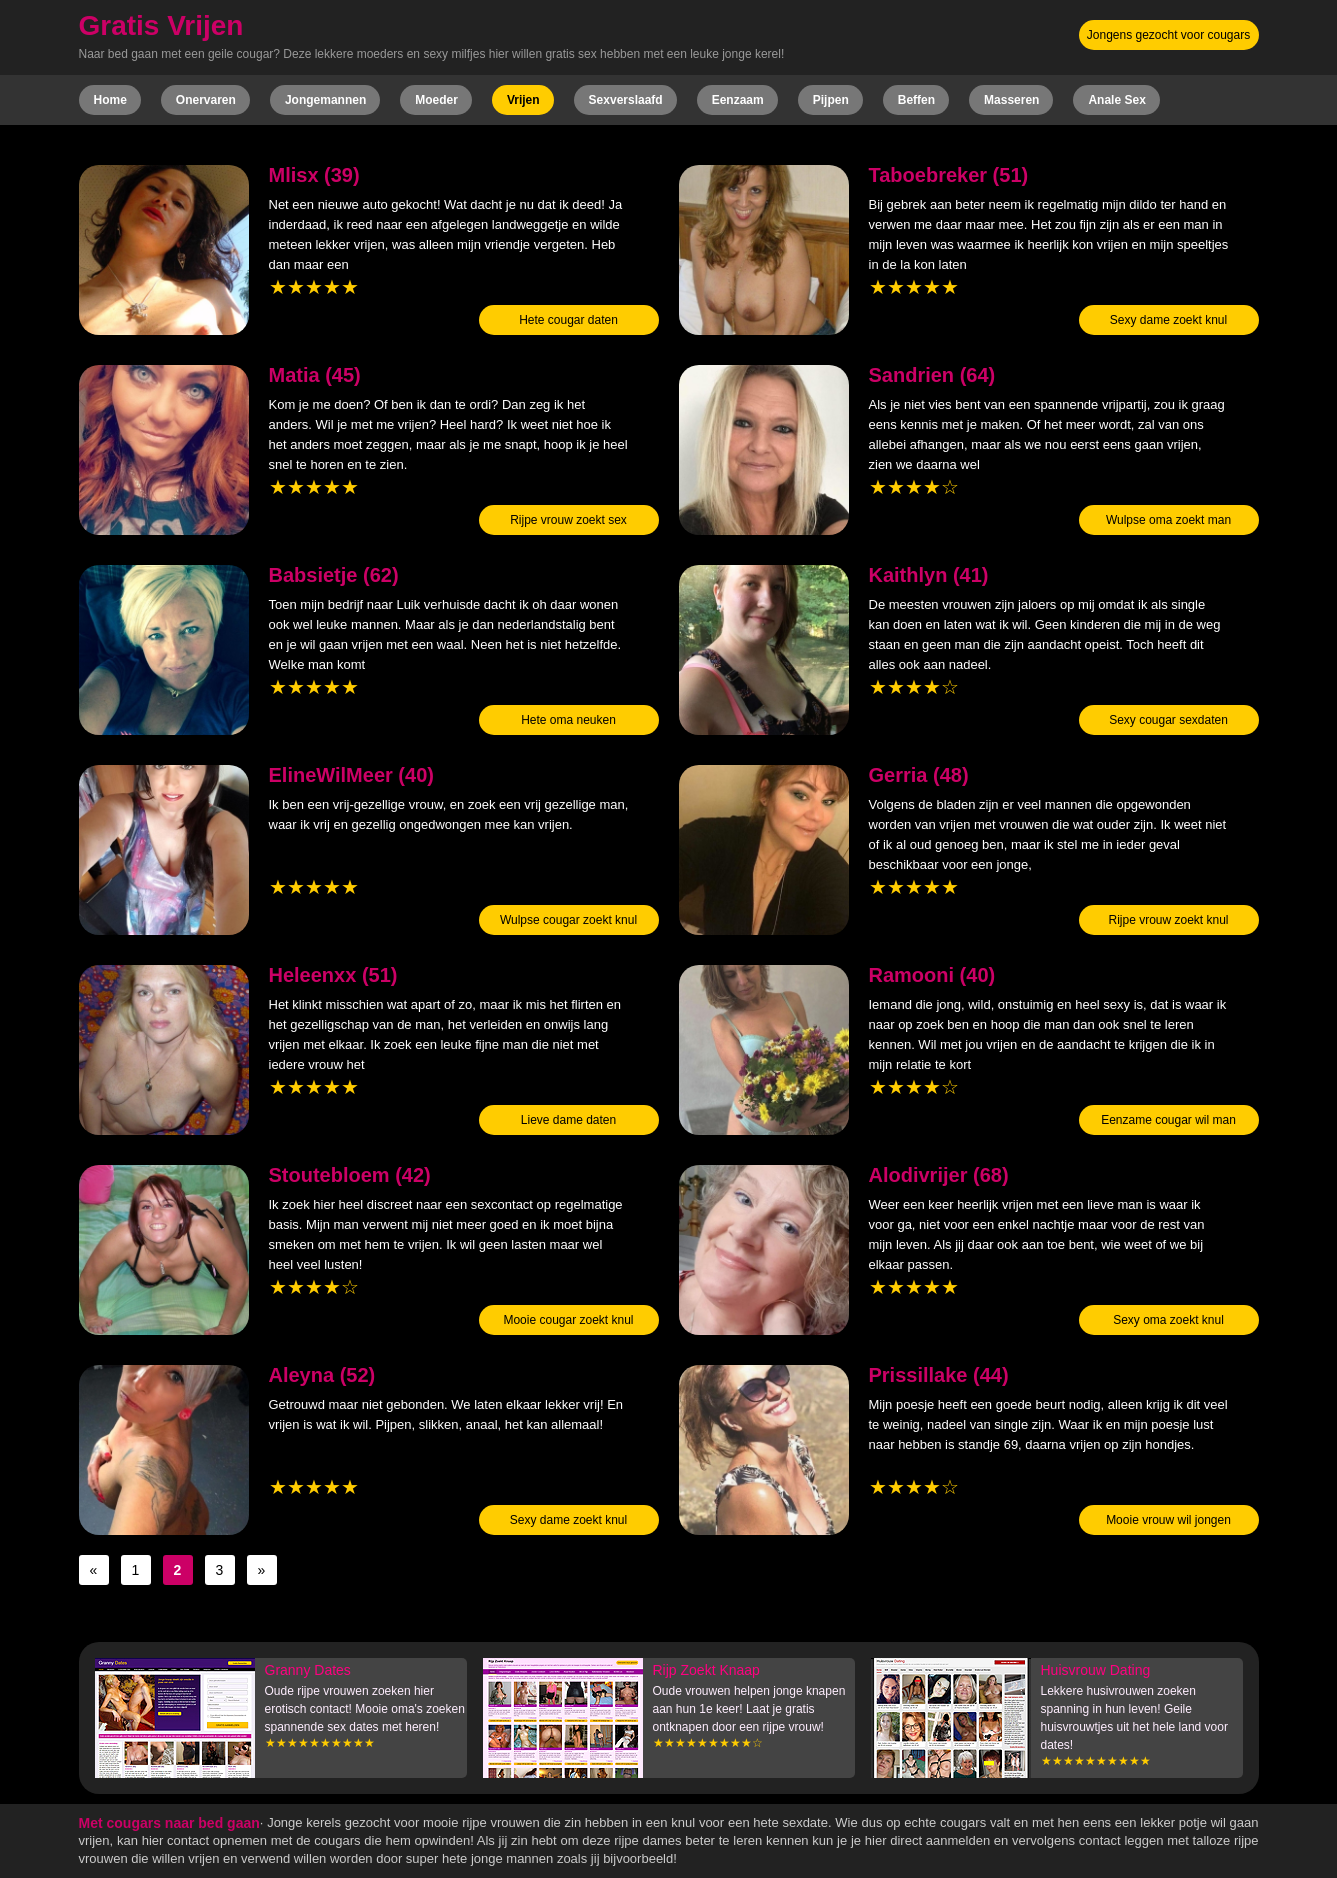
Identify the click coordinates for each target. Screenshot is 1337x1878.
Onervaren (206, 100)
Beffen (916, 100)
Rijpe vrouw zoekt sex (568, 520)
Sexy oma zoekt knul (1168, 1320)
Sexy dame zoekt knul (1168, 320)
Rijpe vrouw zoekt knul (1168, 920)
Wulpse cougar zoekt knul (568, 920)
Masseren (1011, 100)
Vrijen (523, 100)
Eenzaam (738, 100)
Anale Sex (1116, 100)
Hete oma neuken (568, 720)
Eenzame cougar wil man (1168, 1120)
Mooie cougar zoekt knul (568, 1320)
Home (110, 100)
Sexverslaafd (626, 100)
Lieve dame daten (568, 1120)
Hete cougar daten (568, 320)
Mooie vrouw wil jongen (1168, 1520)
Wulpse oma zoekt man (1168, 520)
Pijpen (831, 100)
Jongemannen (325, 100)
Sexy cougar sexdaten (1168, 720)
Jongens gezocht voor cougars (1168, 35)
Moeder (436, 100)
